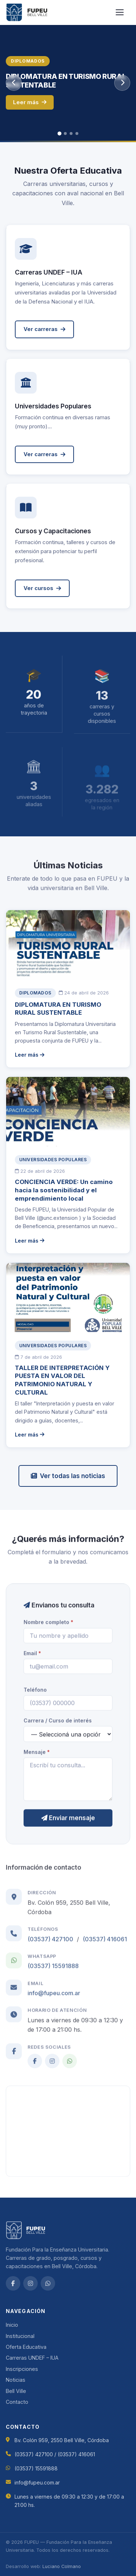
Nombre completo (48, 1625)
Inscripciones (22, 2369)
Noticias (15, 2380)
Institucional (20, 2336)
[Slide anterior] (14, 83)
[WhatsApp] (69, 2067)
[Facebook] (35, 2067)
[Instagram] (52, 2067)
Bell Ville (16, 2391)
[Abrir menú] (122, 12)
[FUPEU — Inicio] (27, 12)
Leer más (29, 102)
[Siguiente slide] (122, 83)
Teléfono (35, 1693)
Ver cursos (42, 597)
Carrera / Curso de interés (58, 1723)
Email (32, 1656)
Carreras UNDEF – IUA (32, 2358)
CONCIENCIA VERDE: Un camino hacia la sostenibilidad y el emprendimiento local (64, 1192)
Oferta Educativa (26, 2347)
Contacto (17, 2402)
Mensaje (37, 1755)
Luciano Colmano (61, 2566)
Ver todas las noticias (68, 1476)
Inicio (12, 2325)
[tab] (59, 134)
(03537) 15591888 (53, 1972)
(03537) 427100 (50, 1945)
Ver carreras (44, 329)
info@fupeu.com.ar (54, 1999)
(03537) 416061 (105, 1945)
